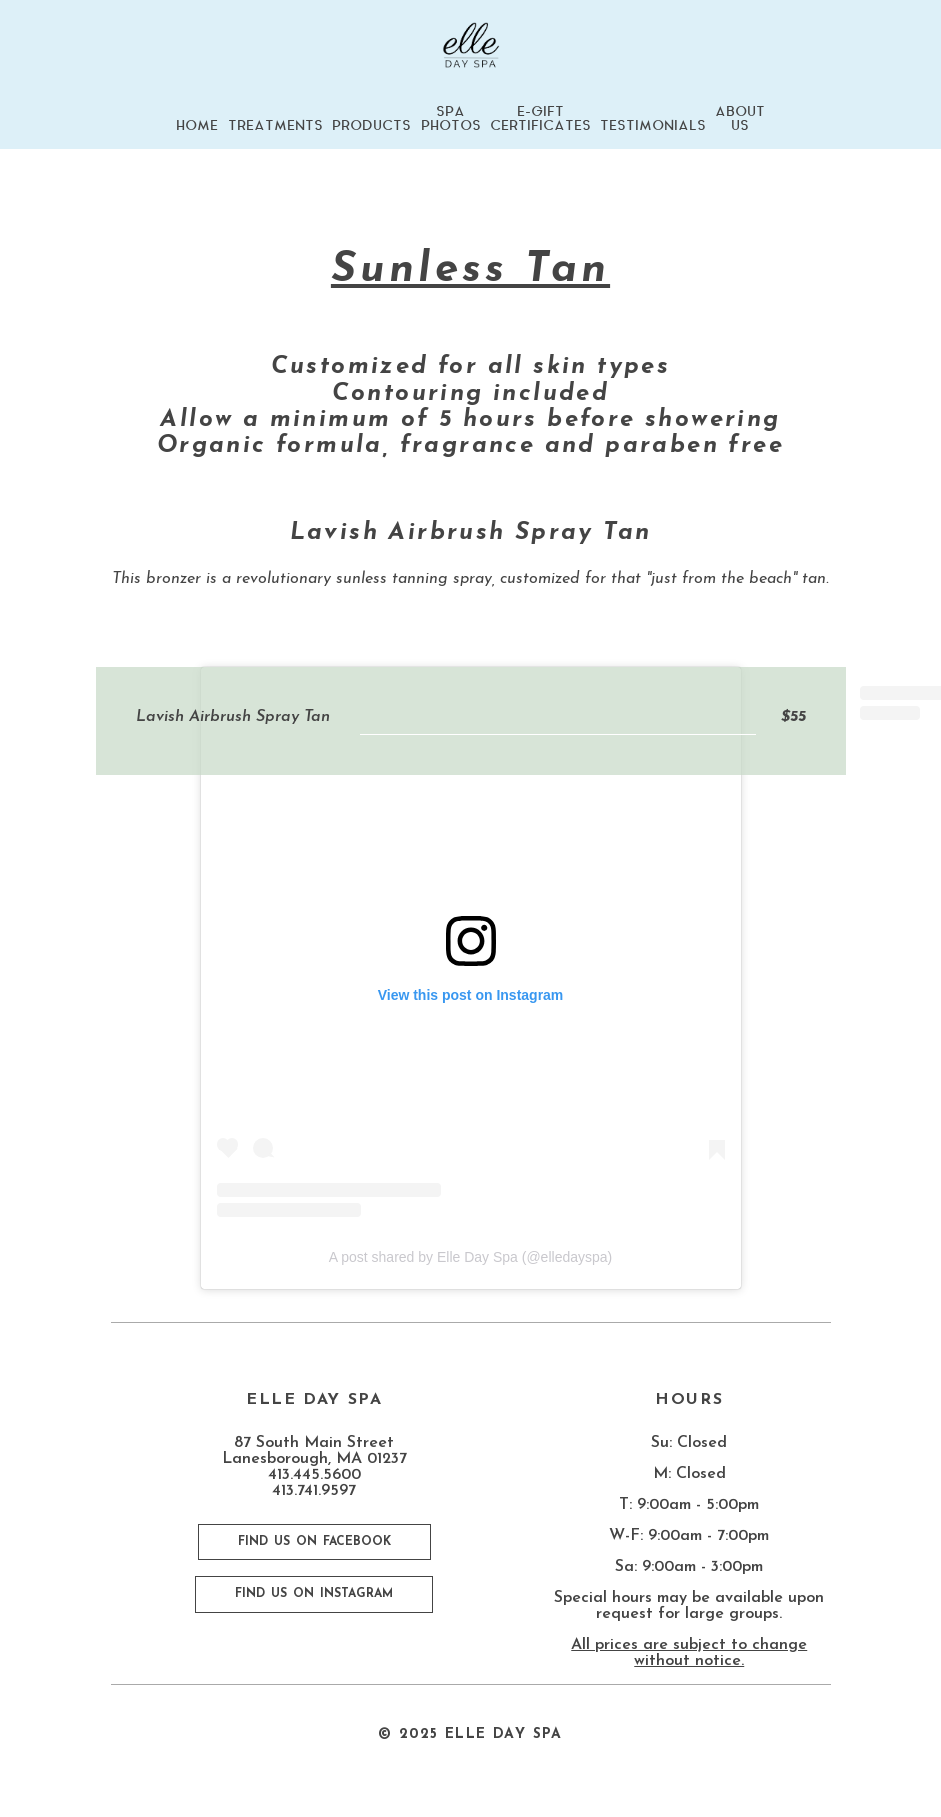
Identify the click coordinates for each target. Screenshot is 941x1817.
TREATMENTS (275, 126)
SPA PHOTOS (451, 119)
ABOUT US (740, 119)
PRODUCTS (371, 126)
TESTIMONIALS (653, 126)
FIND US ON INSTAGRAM (314, 1594)
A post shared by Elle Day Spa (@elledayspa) (470, 1257)
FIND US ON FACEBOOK (314, 1542)
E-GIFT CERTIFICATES (540, 119)
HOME (197, 126)
